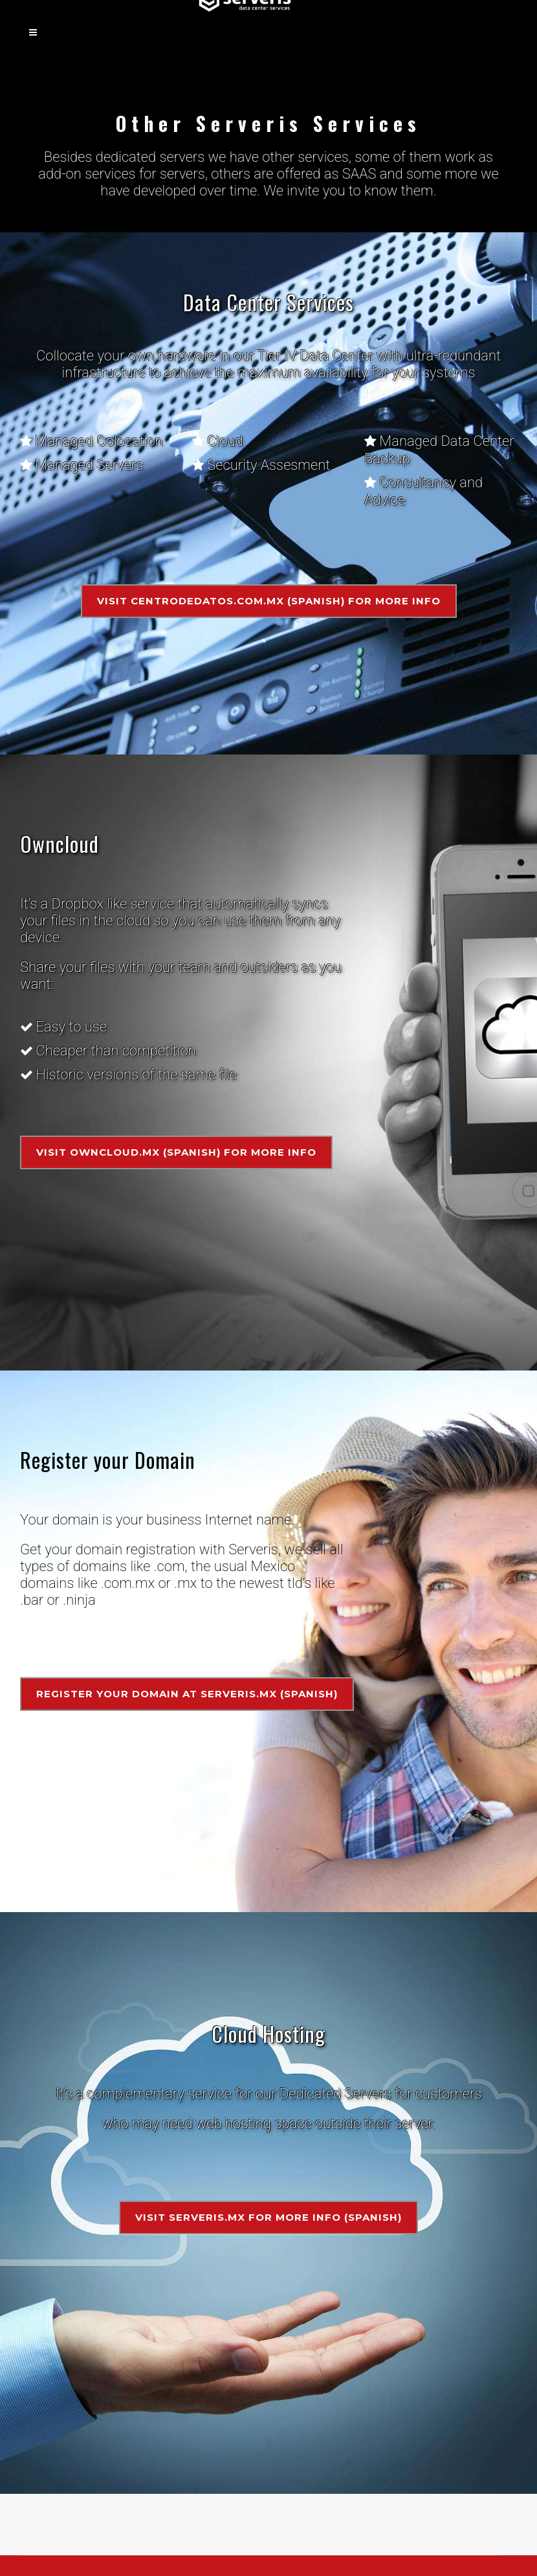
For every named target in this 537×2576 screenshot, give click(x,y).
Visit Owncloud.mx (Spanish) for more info (176, 1152)
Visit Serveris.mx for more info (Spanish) (268, 2217)
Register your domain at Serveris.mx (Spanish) (187, 1694)
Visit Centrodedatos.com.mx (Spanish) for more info (269, 601)
